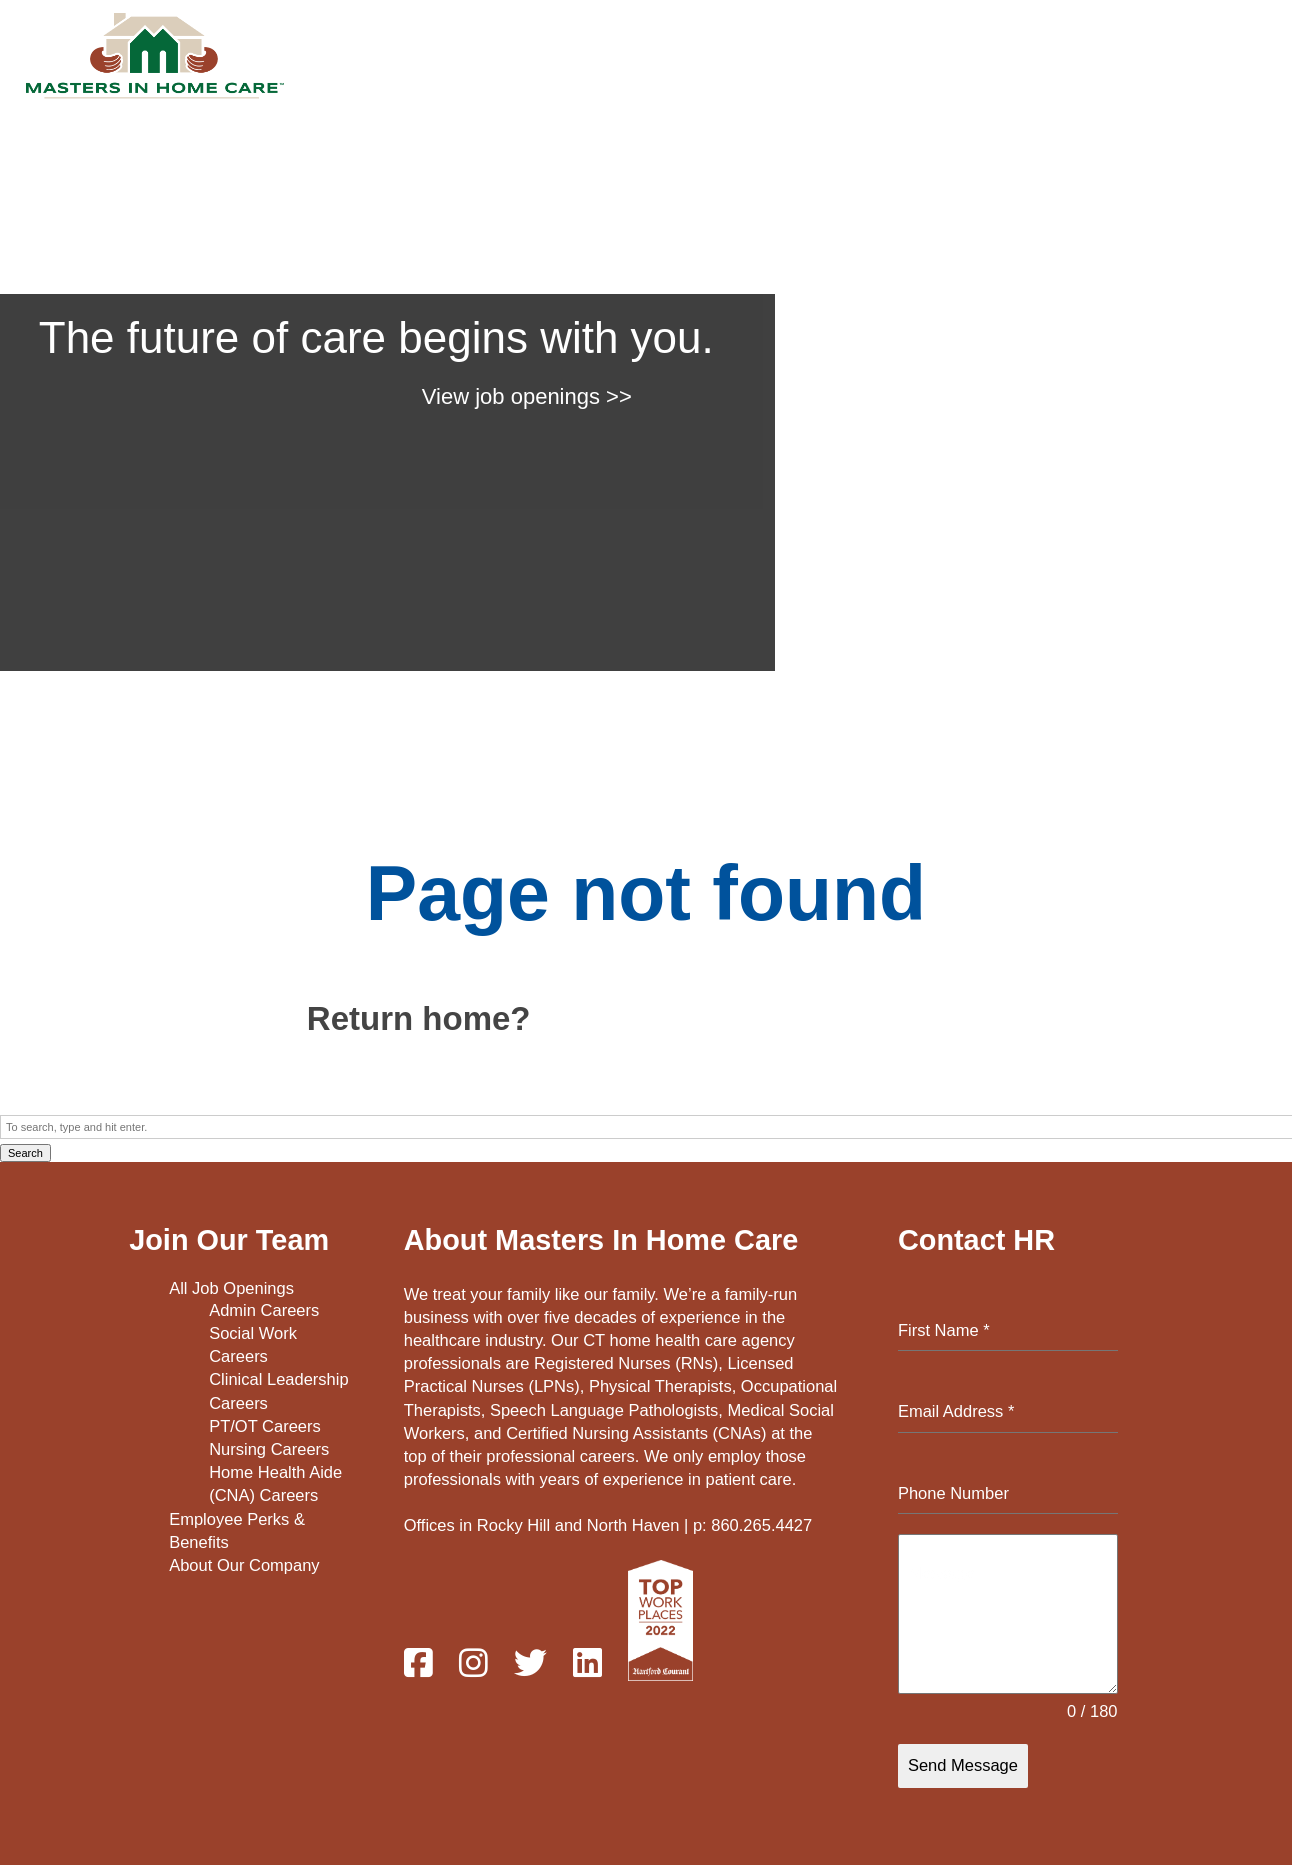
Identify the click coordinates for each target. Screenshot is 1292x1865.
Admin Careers (264, 1311)
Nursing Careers (269, 1449)
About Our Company (244, 1565)
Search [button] (25, 1153)
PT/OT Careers (265, 1426)
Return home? (419, 1018)
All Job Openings (231, 1288)
